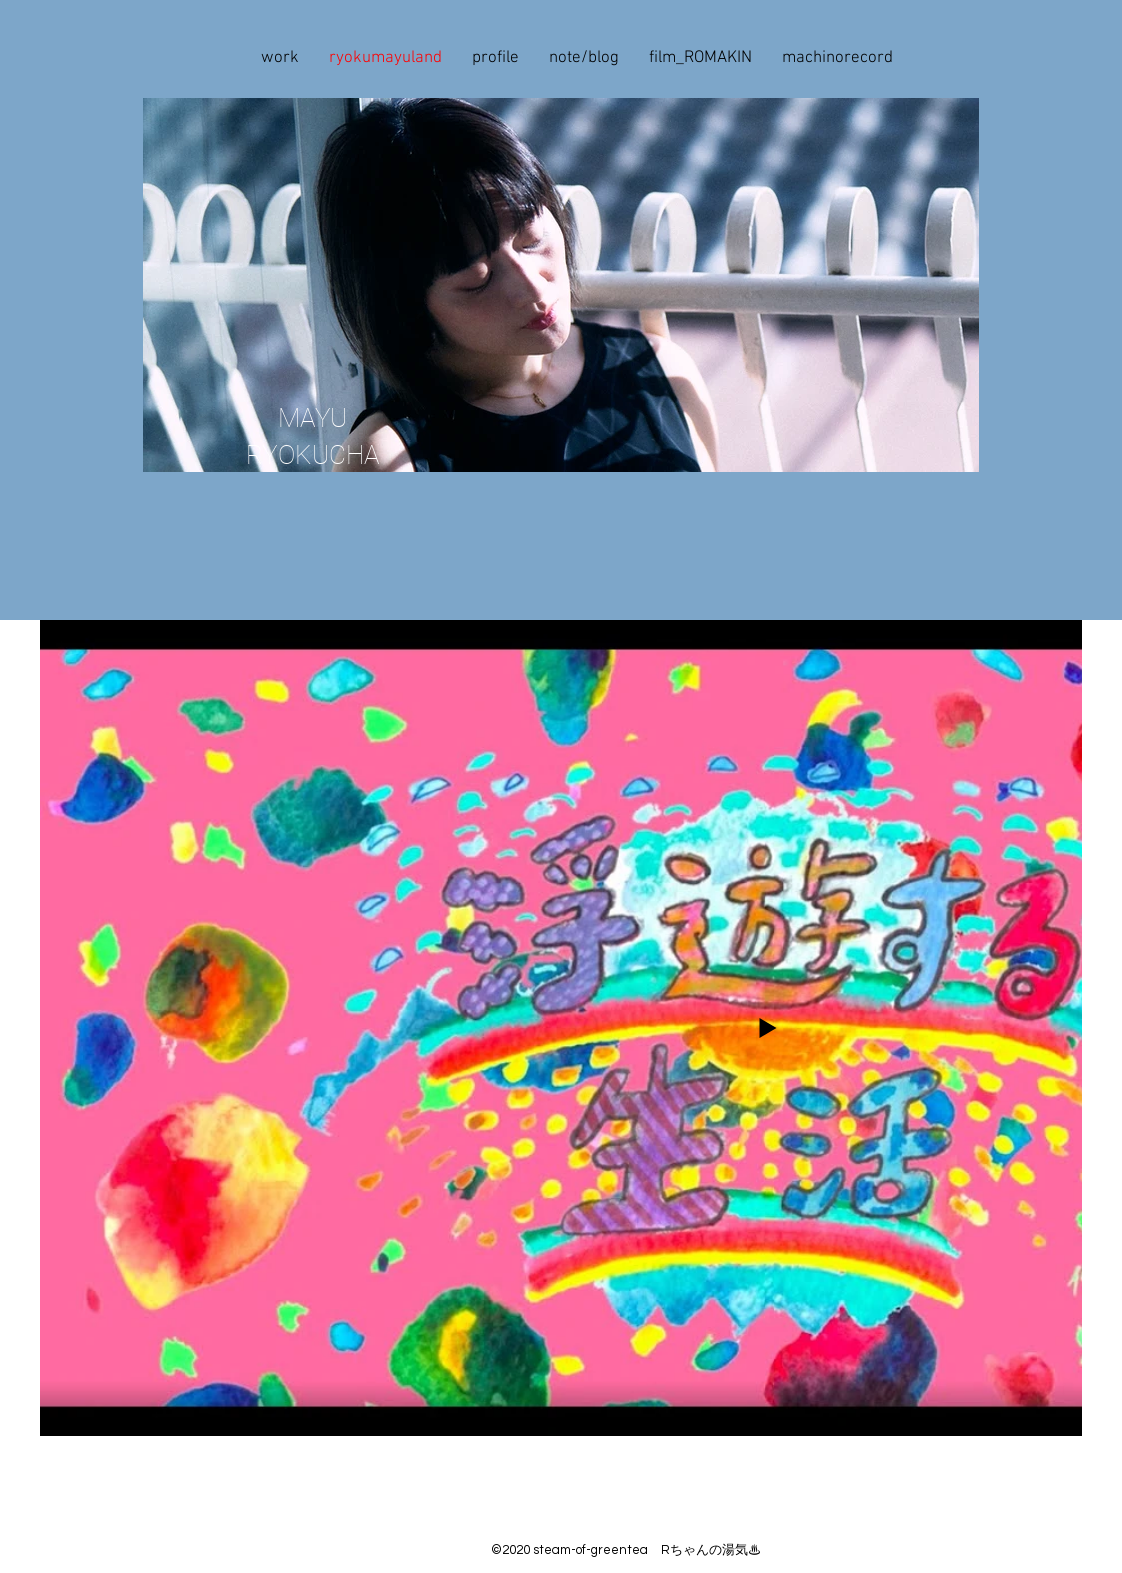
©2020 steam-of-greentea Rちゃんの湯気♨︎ (626, 1550)
